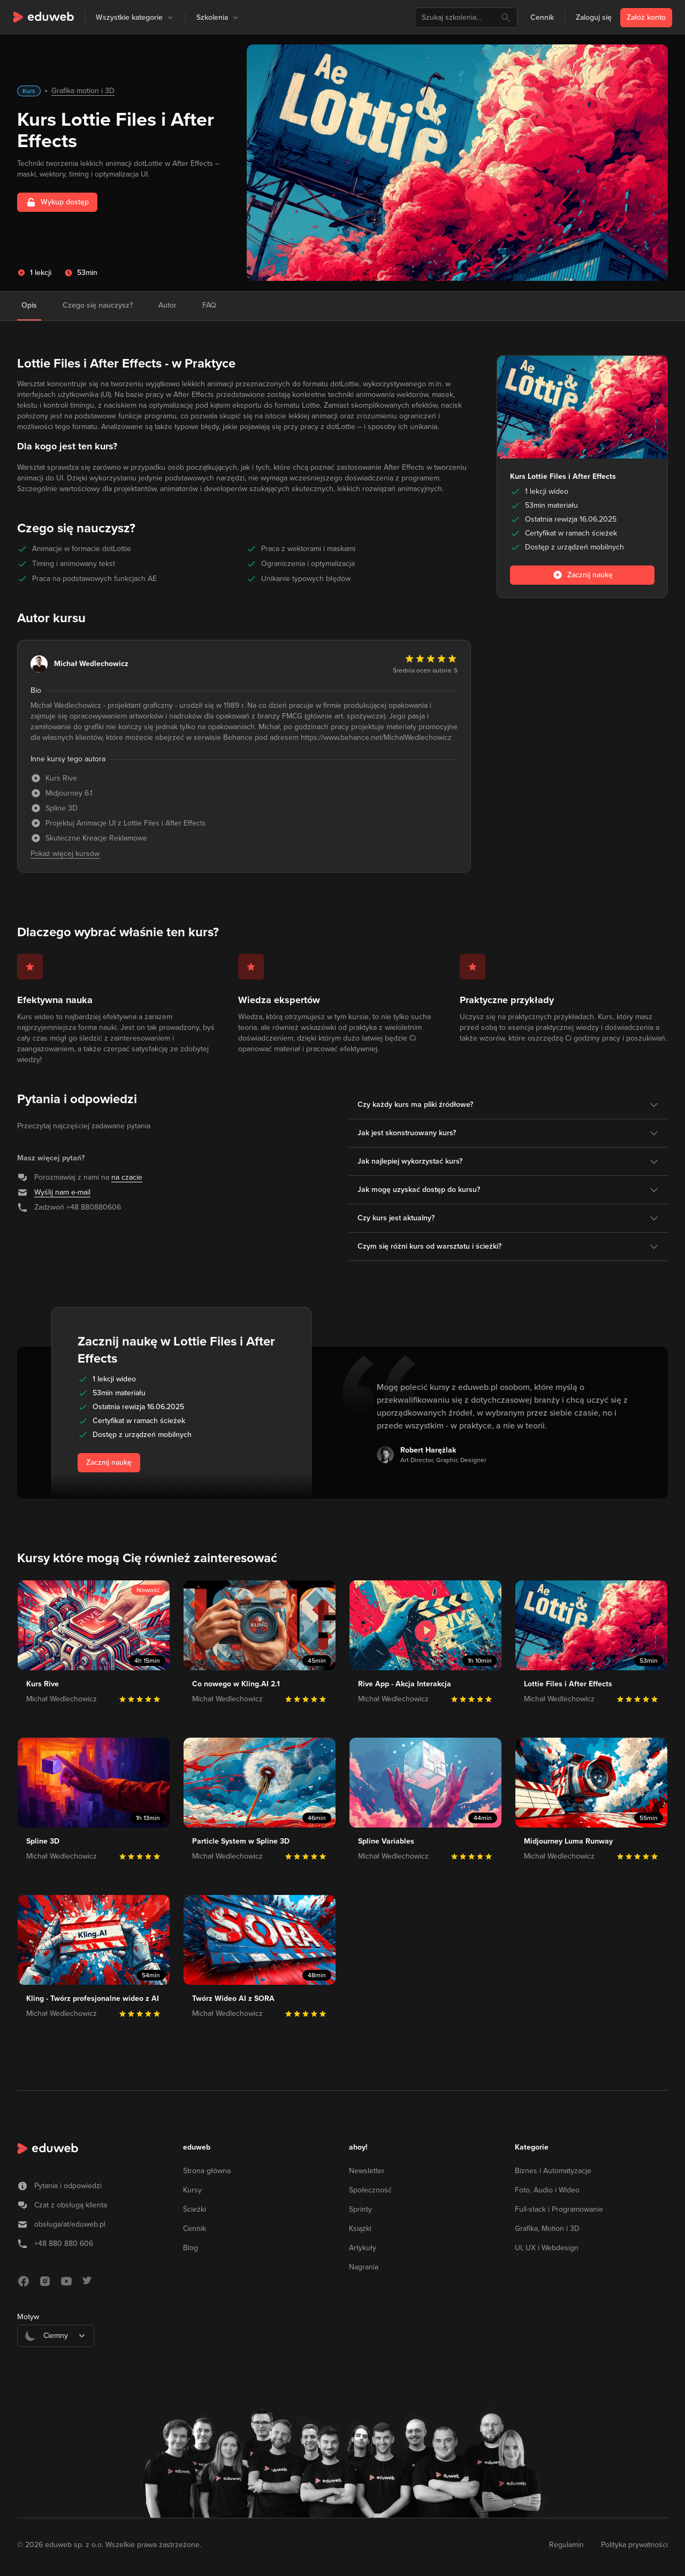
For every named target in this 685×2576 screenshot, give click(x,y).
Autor (167, 305)
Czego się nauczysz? (98, 305)
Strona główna (207, 2170)
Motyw (28, 2316)
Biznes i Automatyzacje (553, 2170)
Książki (360, 2228)
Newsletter (367, 2170)
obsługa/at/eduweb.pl (69, 2224)
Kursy (192, 2190)
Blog (190, 2247)
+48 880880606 (93, 1207)
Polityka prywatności (634, 2544)
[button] (170, 17)
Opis (29, 305)
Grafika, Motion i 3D (547, 2228)
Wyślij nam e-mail (62, 1192)
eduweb (196, 2147)
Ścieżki (194, 2209)
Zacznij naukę (109, 1462)
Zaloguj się (594, 17)
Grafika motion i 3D (83, 90)
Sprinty (360, 2209)
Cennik (542, 17)
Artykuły (362, 2247)
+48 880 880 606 (63, 2243)
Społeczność (370, 2190)
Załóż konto (646, 17)
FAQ (209, 305)
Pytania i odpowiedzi (68, 2185)
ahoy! (358, 2147)
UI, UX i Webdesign (547, 2247)
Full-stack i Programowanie (559, 2209)
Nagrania (363, 2267)
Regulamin (566, 2544)
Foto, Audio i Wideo (547, 2190)
